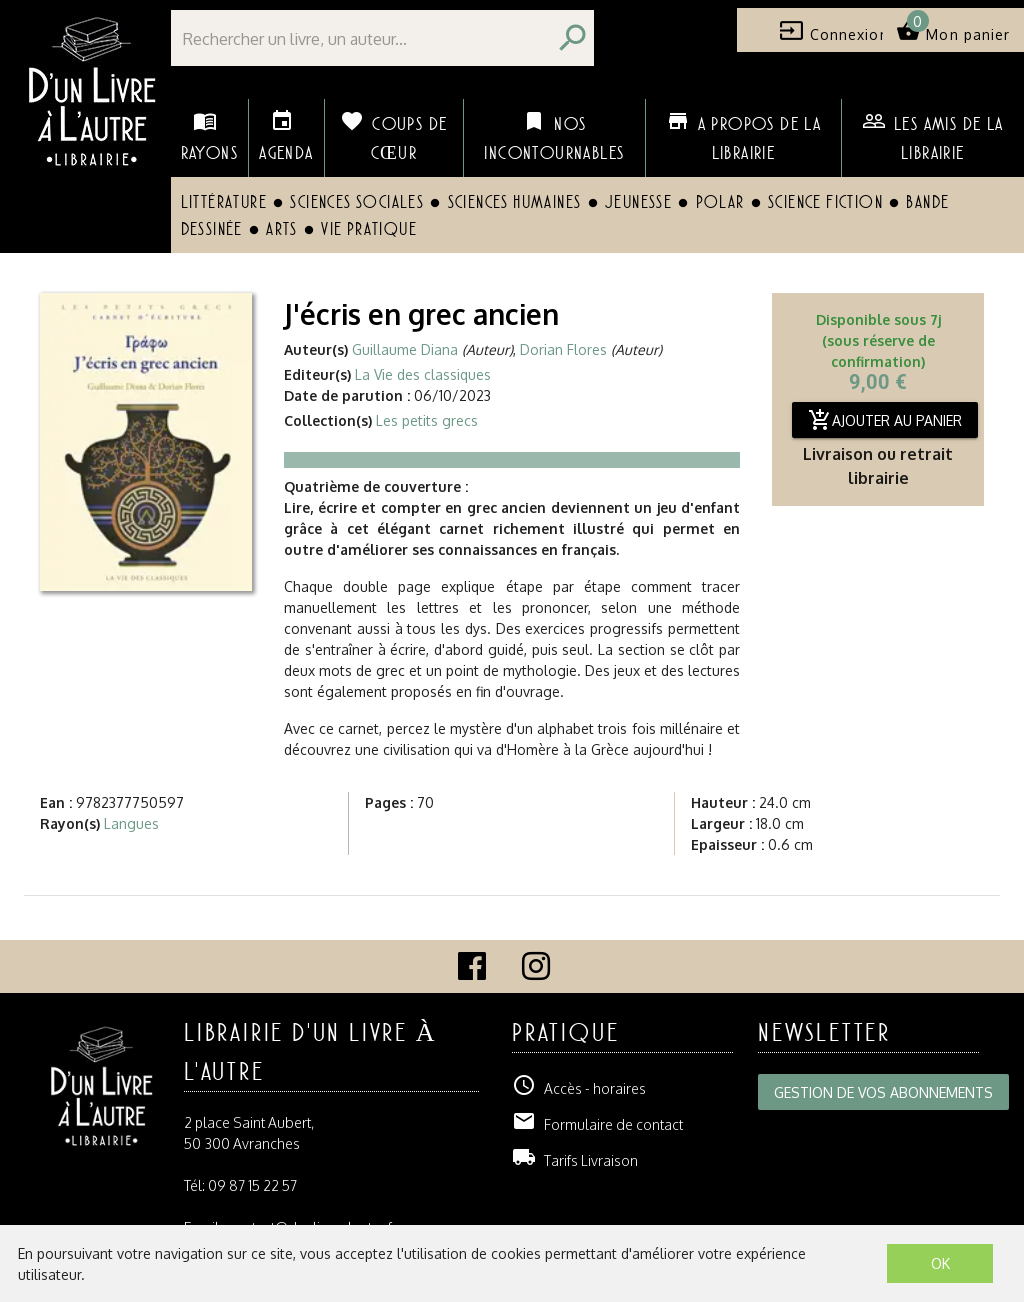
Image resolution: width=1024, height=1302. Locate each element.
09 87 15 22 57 (252, 1185)
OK (940, 1263)
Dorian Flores (563, 349)
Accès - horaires (579, 1088)
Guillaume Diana (405, 349)
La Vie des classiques (423, 374)
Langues (131, 823)
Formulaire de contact (597, 1124)
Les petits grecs (427, 420)
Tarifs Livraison (575, 1160)
